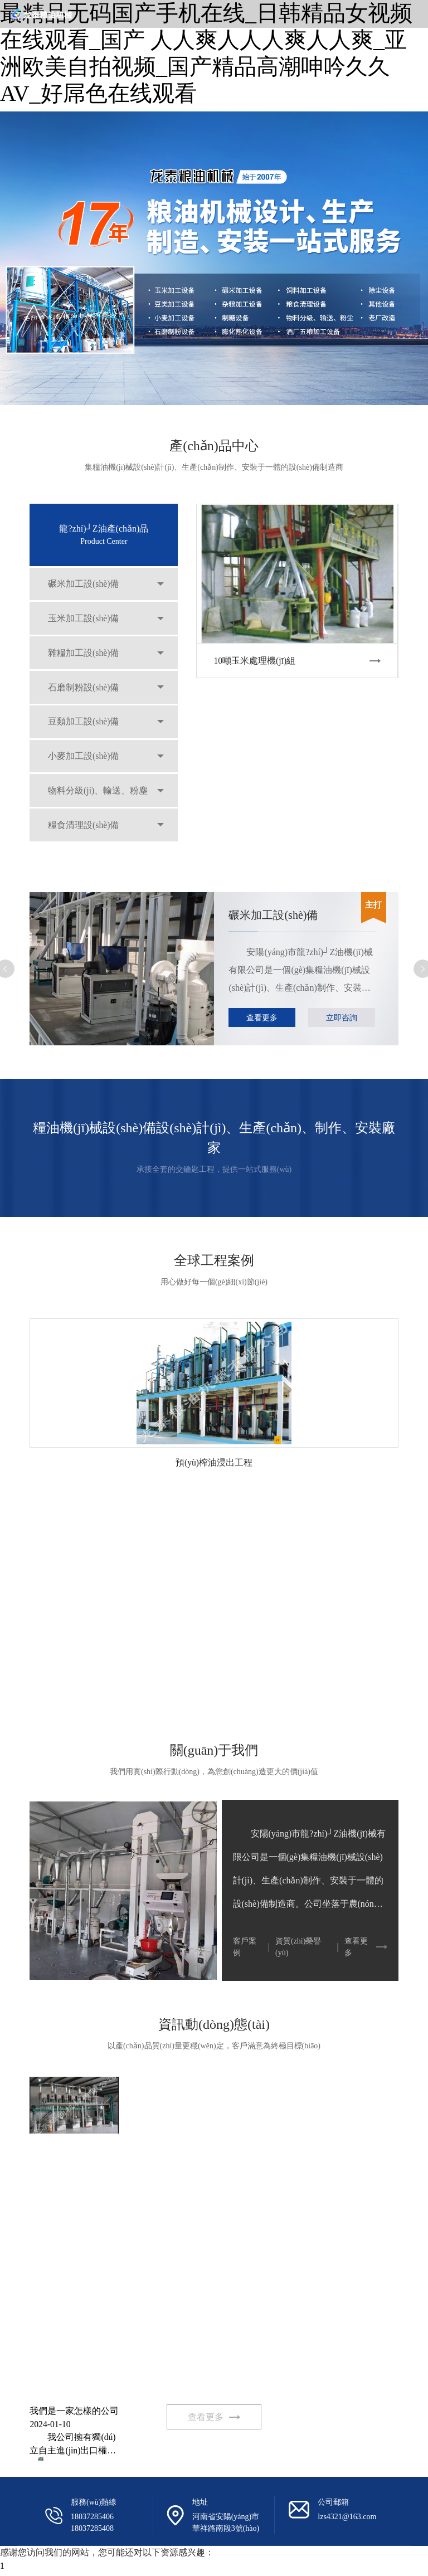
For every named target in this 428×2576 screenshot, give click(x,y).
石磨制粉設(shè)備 (84, 693)
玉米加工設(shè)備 (84, 621)
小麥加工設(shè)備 (84, 766)
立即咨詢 (341, 1018)
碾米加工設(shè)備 (84, 585)
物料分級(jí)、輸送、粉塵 (99, 802)
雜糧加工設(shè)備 (84, 657)
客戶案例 (244, 1947)
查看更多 (262, 1018)
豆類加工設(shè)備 (84, 729)
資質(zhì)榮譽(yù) (298, 1947)
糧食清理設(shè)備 (84, 838)
